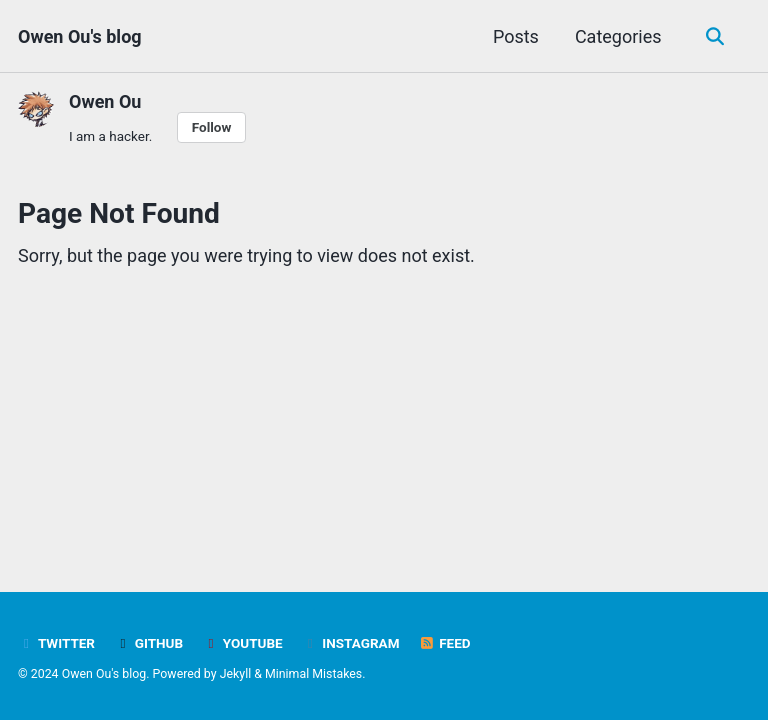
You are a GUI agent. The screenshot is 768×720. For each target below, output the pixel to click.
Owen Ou (105, 101)
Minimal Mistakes (313, 674)
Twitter (56, 643)
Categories (618, 36)
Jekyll (236, 674)
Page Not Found (119, 213)
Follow (212, 127)
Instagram (350, 643)
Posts (516, 36)
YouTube (243, 643)
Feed (445, 643)
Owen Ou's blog (80, 36)
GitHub (148, 643)
